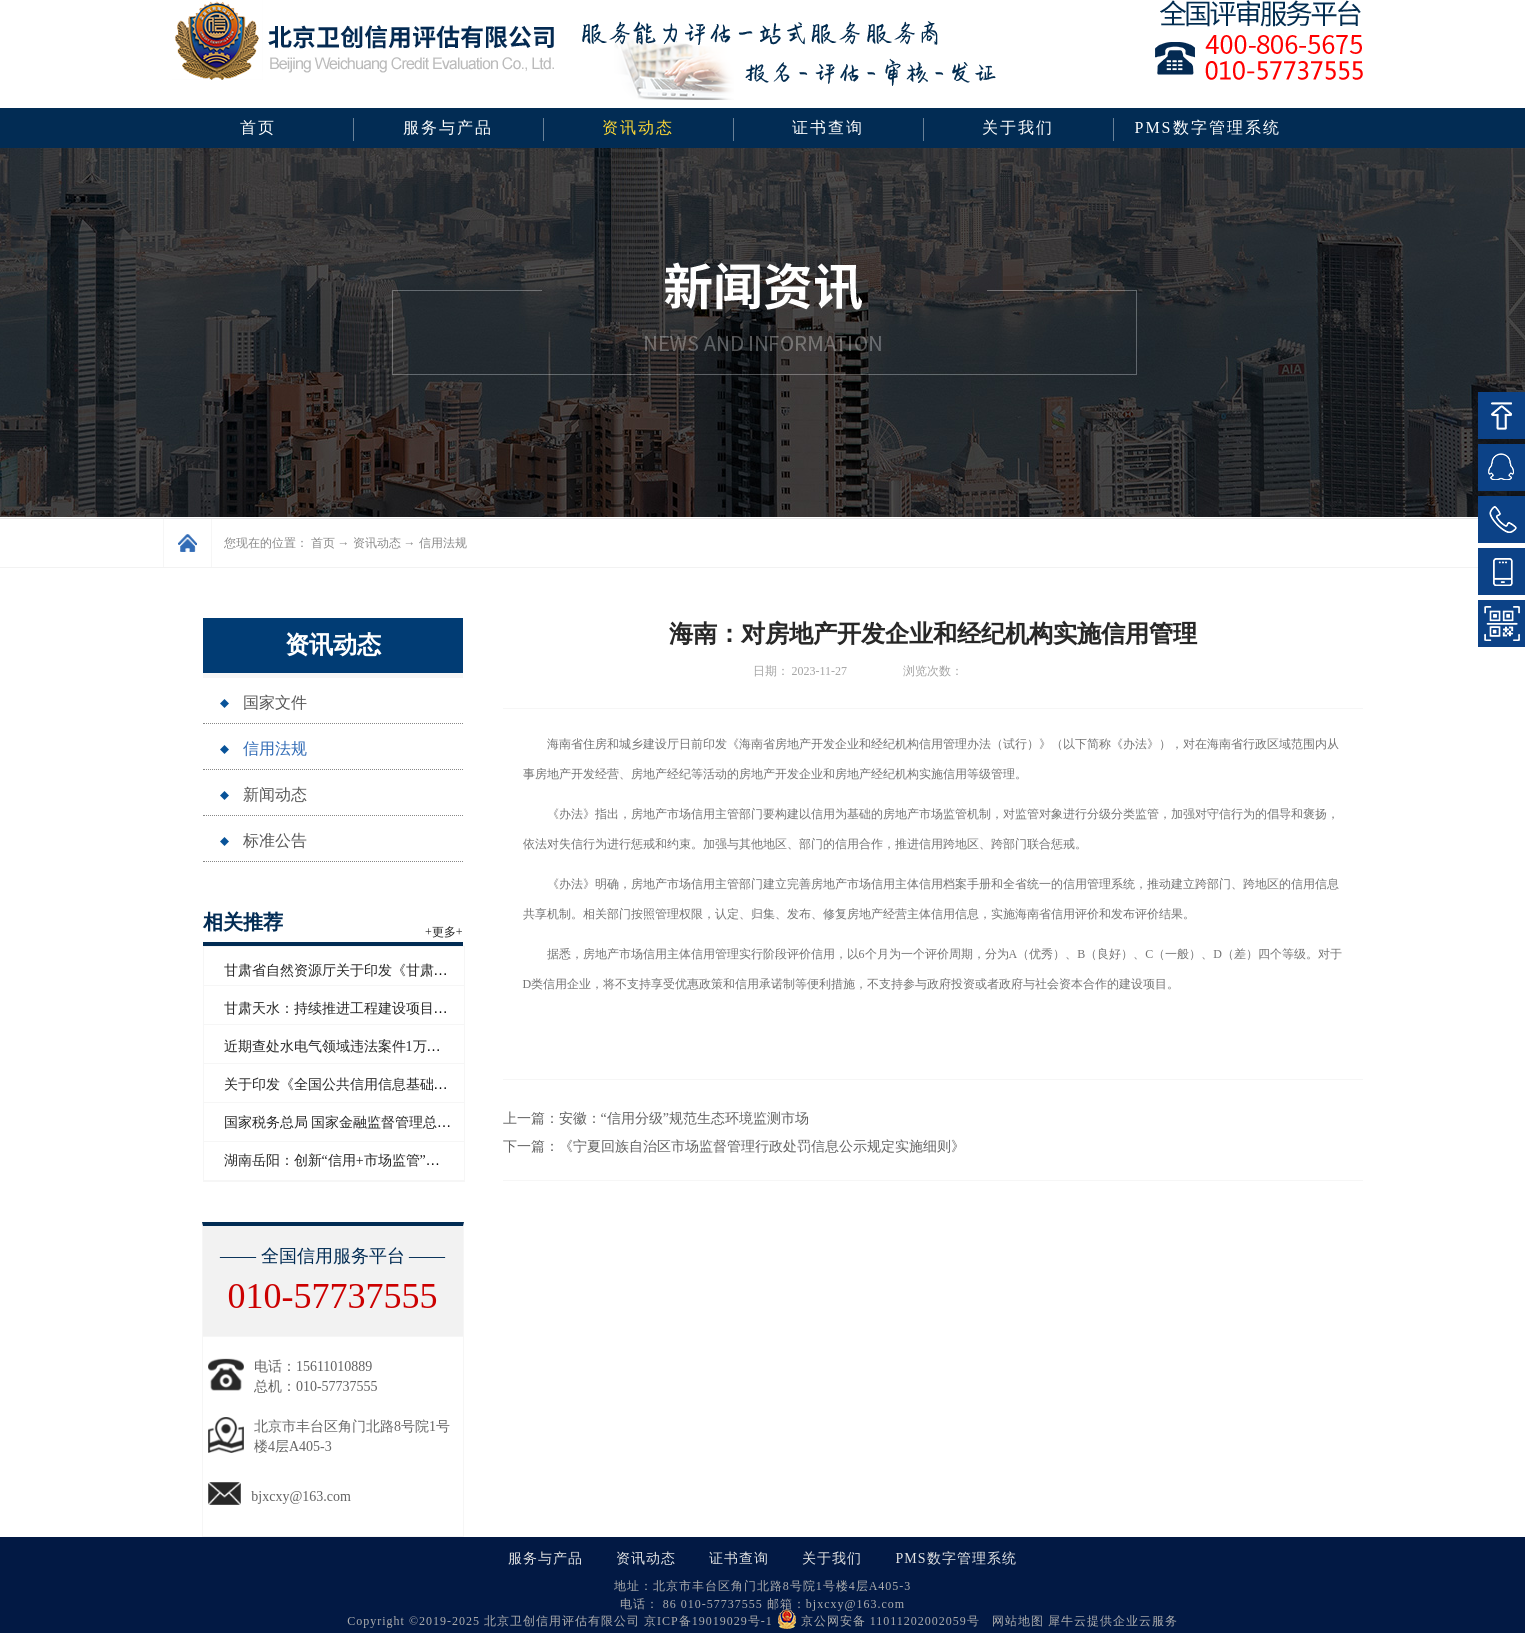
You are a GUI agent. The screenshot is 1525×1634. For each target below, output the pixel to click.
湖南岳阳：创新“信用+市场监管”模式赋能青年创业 (381, 1160)
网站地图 (1014, 1621)
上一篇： (656, 1118)
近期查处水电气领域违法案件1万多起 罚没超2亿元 (380, 1046)
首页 (258, 127)
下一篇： (734, 1146)
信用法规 (443, 543)
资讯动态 (377, 543)
